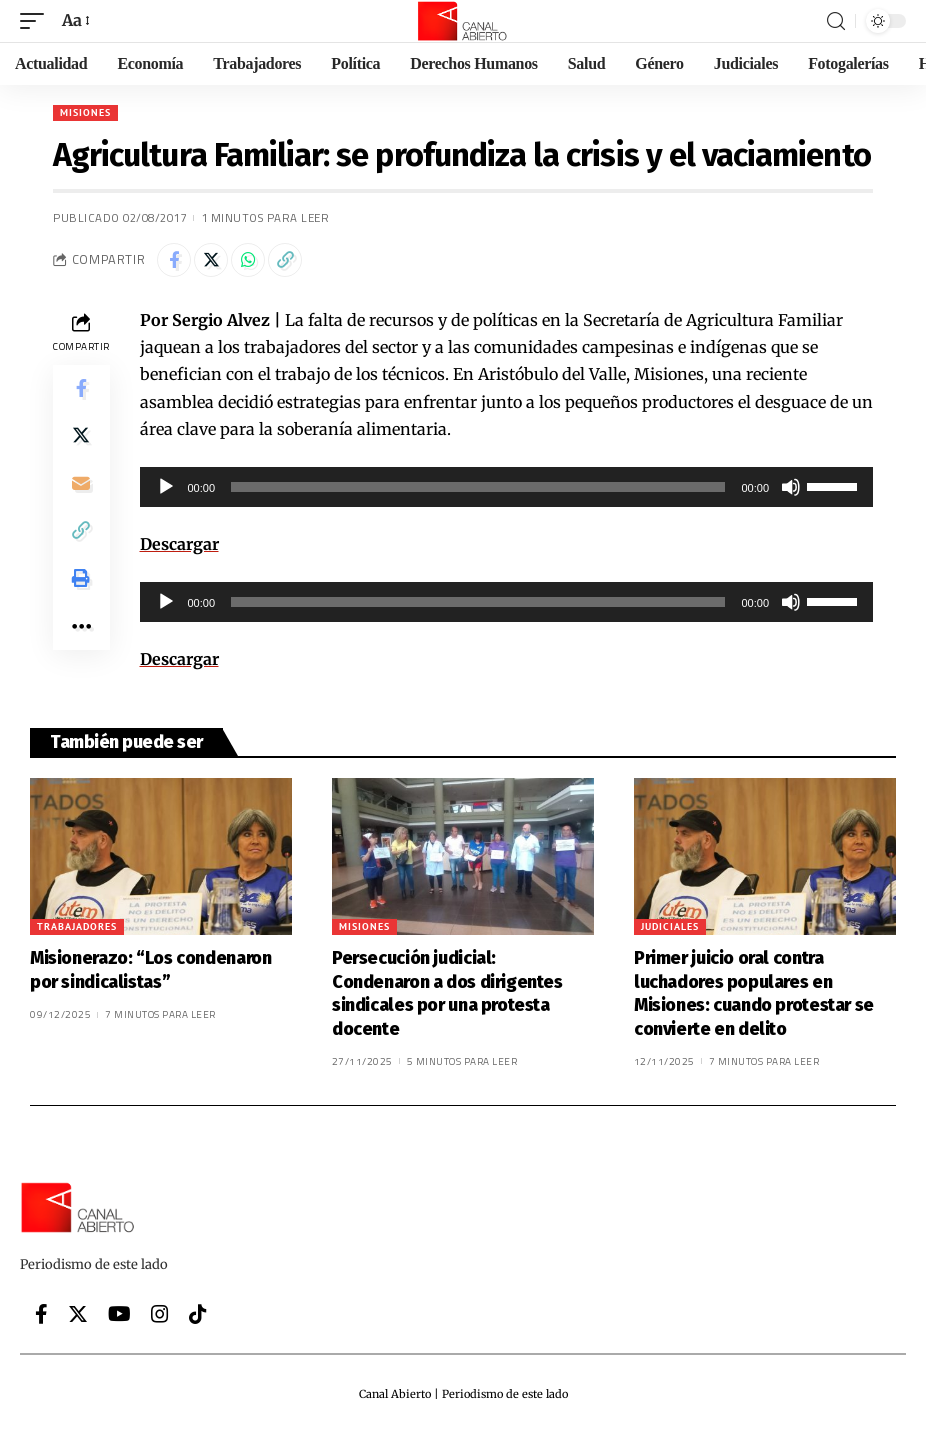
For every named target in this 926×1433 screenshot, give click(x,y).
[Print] (81, 581)
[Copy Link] (285, 260)
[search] (836, 21)
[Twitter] (78, 1314)
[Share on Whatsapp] (248, 260)
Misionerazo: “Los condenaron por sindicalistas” (150, 969)
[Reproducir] (166, 487)
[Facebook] (41, 1314)
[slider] (478, 487)
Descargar (179, 544)
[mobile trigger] (37, 20)
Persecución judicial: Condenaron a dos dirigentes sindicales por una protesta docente (447, 993)
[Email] (81, 485)
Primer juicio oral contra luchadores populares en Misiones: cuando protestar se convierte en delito (754, 993)
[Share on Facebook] (174, 260)
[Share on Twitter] (211, 260)
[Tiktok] (198, 1314)
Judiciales (670, 926)
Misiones (85, 112)
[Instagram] (160, 1314)
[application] (507, 487)
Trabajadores (77, 926)
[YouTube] (119, 1314)
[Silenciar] (791, 487)
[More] (81, 629)
